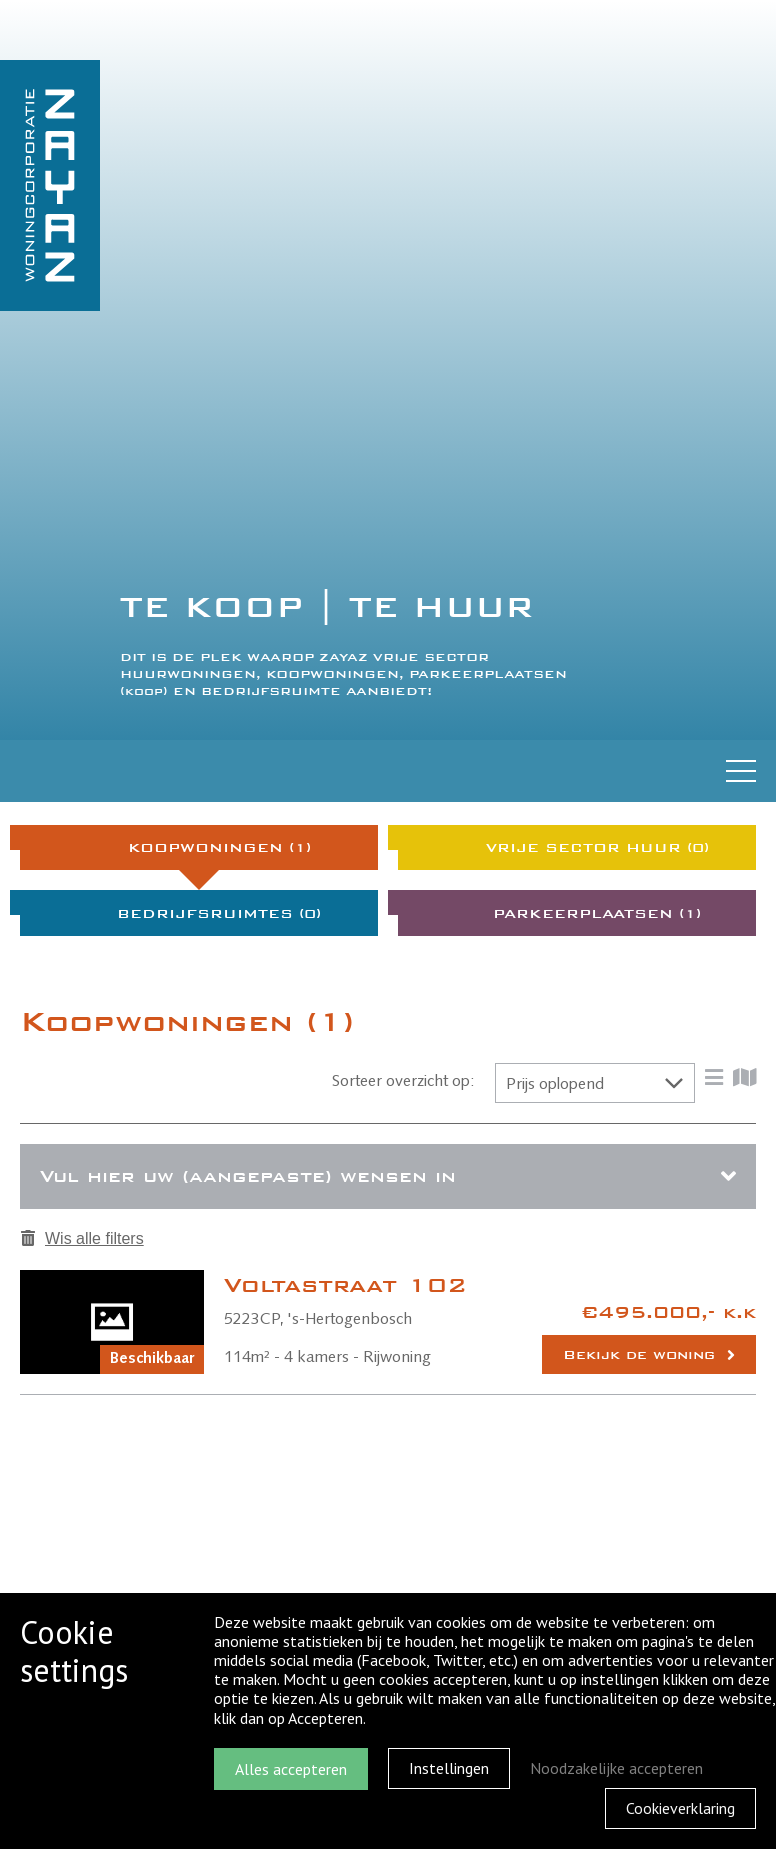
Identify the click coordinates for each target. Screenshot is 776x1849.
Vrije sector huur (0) (597, 847)
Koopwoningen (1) (219, 847)
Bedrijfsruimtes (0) (219, 913)
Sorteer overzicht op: (403, 1082)
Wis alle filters (82, 1238)
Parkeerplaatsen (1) (597, 913)
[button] (595, 1083)
